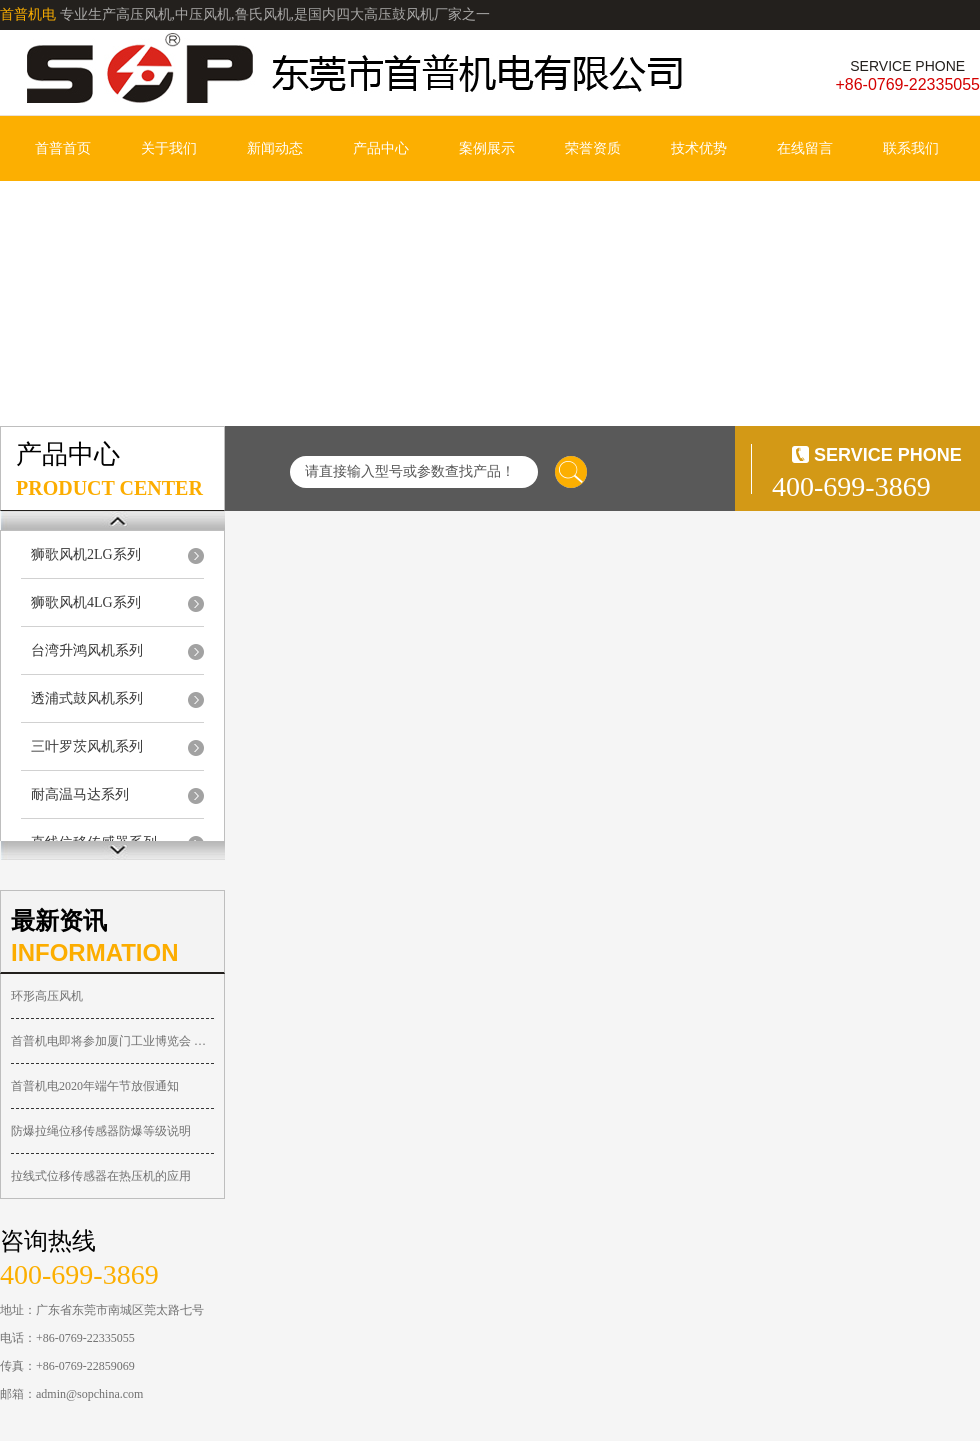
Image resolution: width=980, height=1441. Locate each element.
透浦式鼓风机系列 (87, 698)
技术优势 (699, 148)
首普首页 (63, 148)
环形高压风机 (47, 996)
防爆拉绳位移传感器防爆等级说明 (101, 1131)
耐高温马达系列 (80, 794)
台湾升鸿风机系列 (87, 650)
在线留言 (805, 148)
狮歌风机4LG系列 (86, 602)
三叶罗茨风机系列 (87, 746)
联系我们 (911, 148)
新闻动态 (275, 148)
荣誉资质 (593, 148)
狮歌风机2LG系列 (86, 554)
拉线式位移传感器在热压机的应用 (101, 1176)
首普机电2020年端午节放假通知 (95, 1086)
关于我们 (169, 148)
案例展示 (487, 148)
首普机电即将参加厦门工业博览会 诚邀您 (112, 1041)
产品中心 (381, 148)
